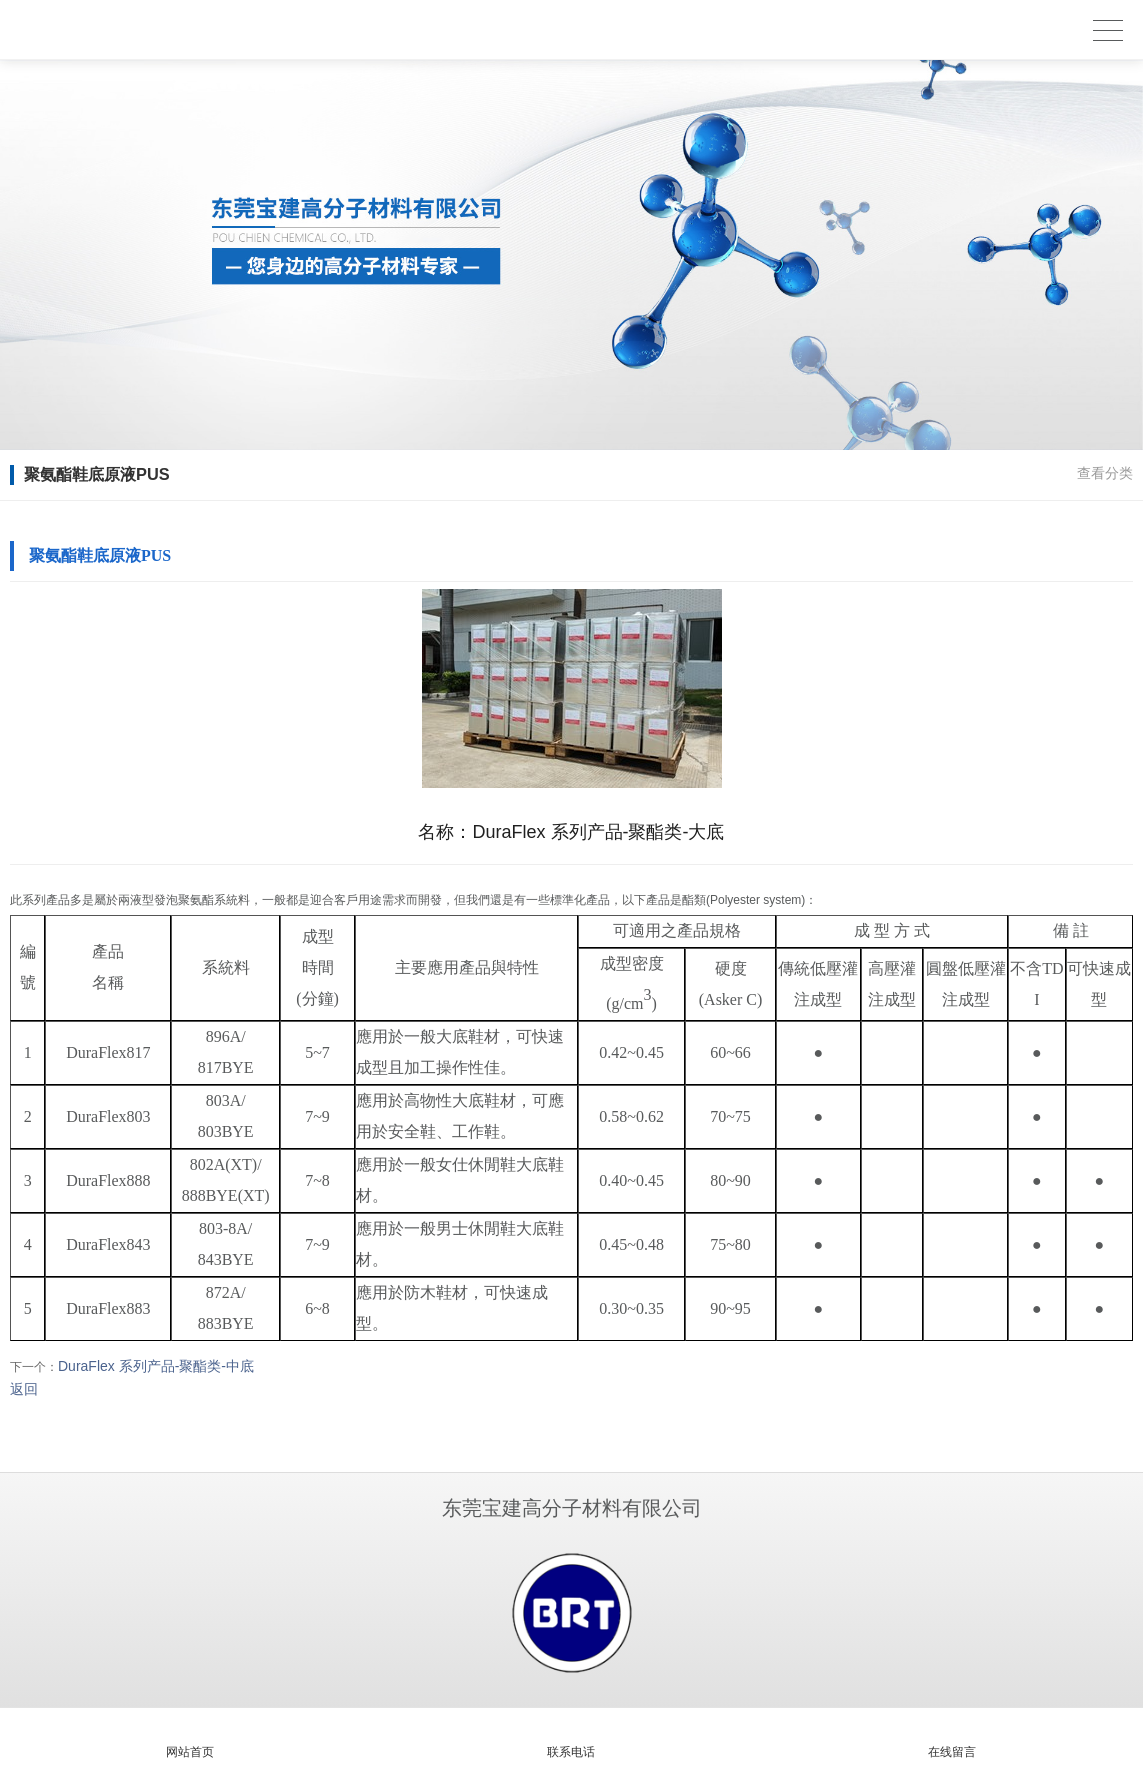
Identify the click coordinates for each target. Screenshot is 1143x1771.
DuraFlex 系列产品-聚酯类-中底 (156, 1366)
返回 (24, 1389)
